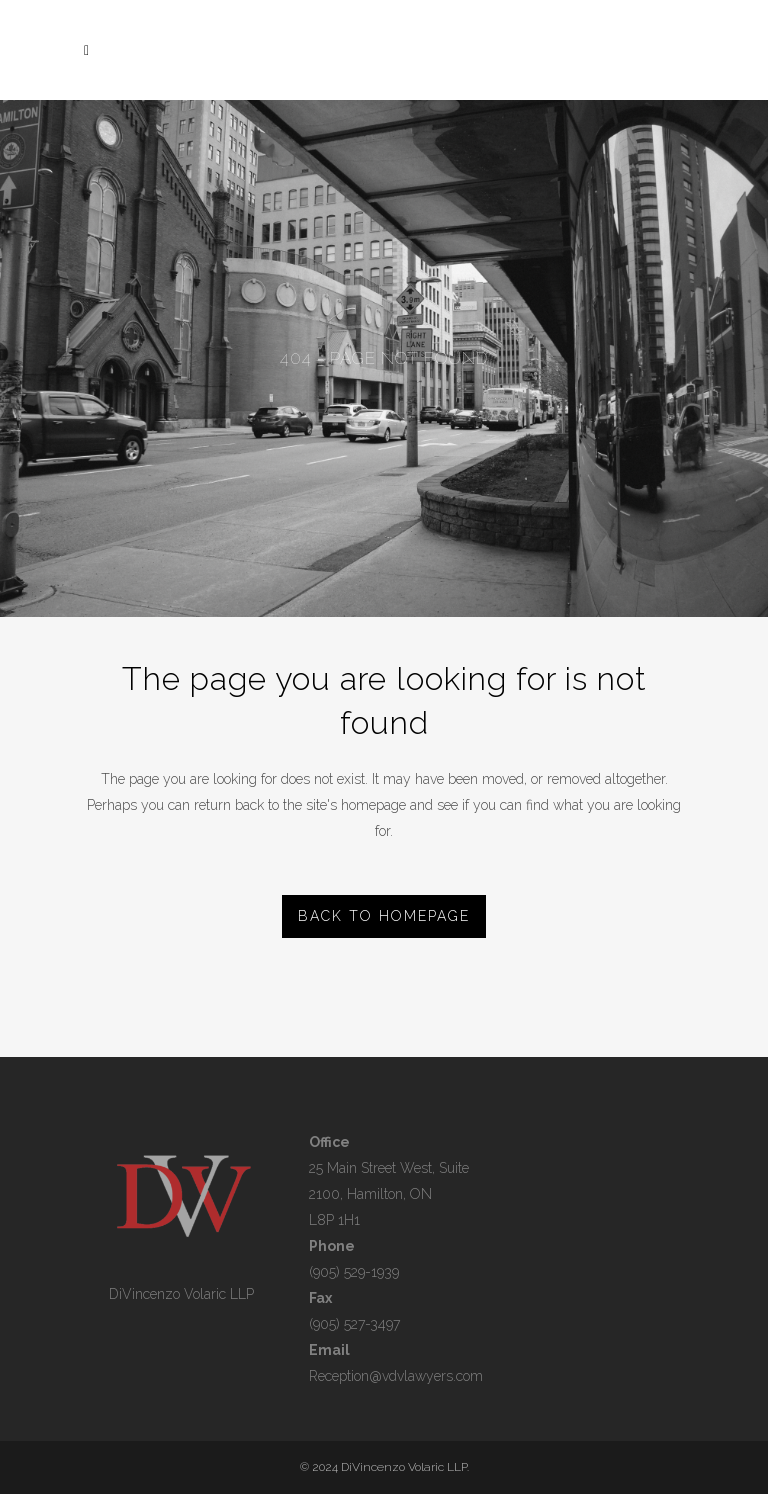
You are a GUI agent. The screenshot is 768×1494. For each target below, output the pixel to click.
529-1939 (369, 1272)
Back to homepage (384, 916)
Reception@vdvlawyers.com (396, 1376)
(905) (324, 1272)
